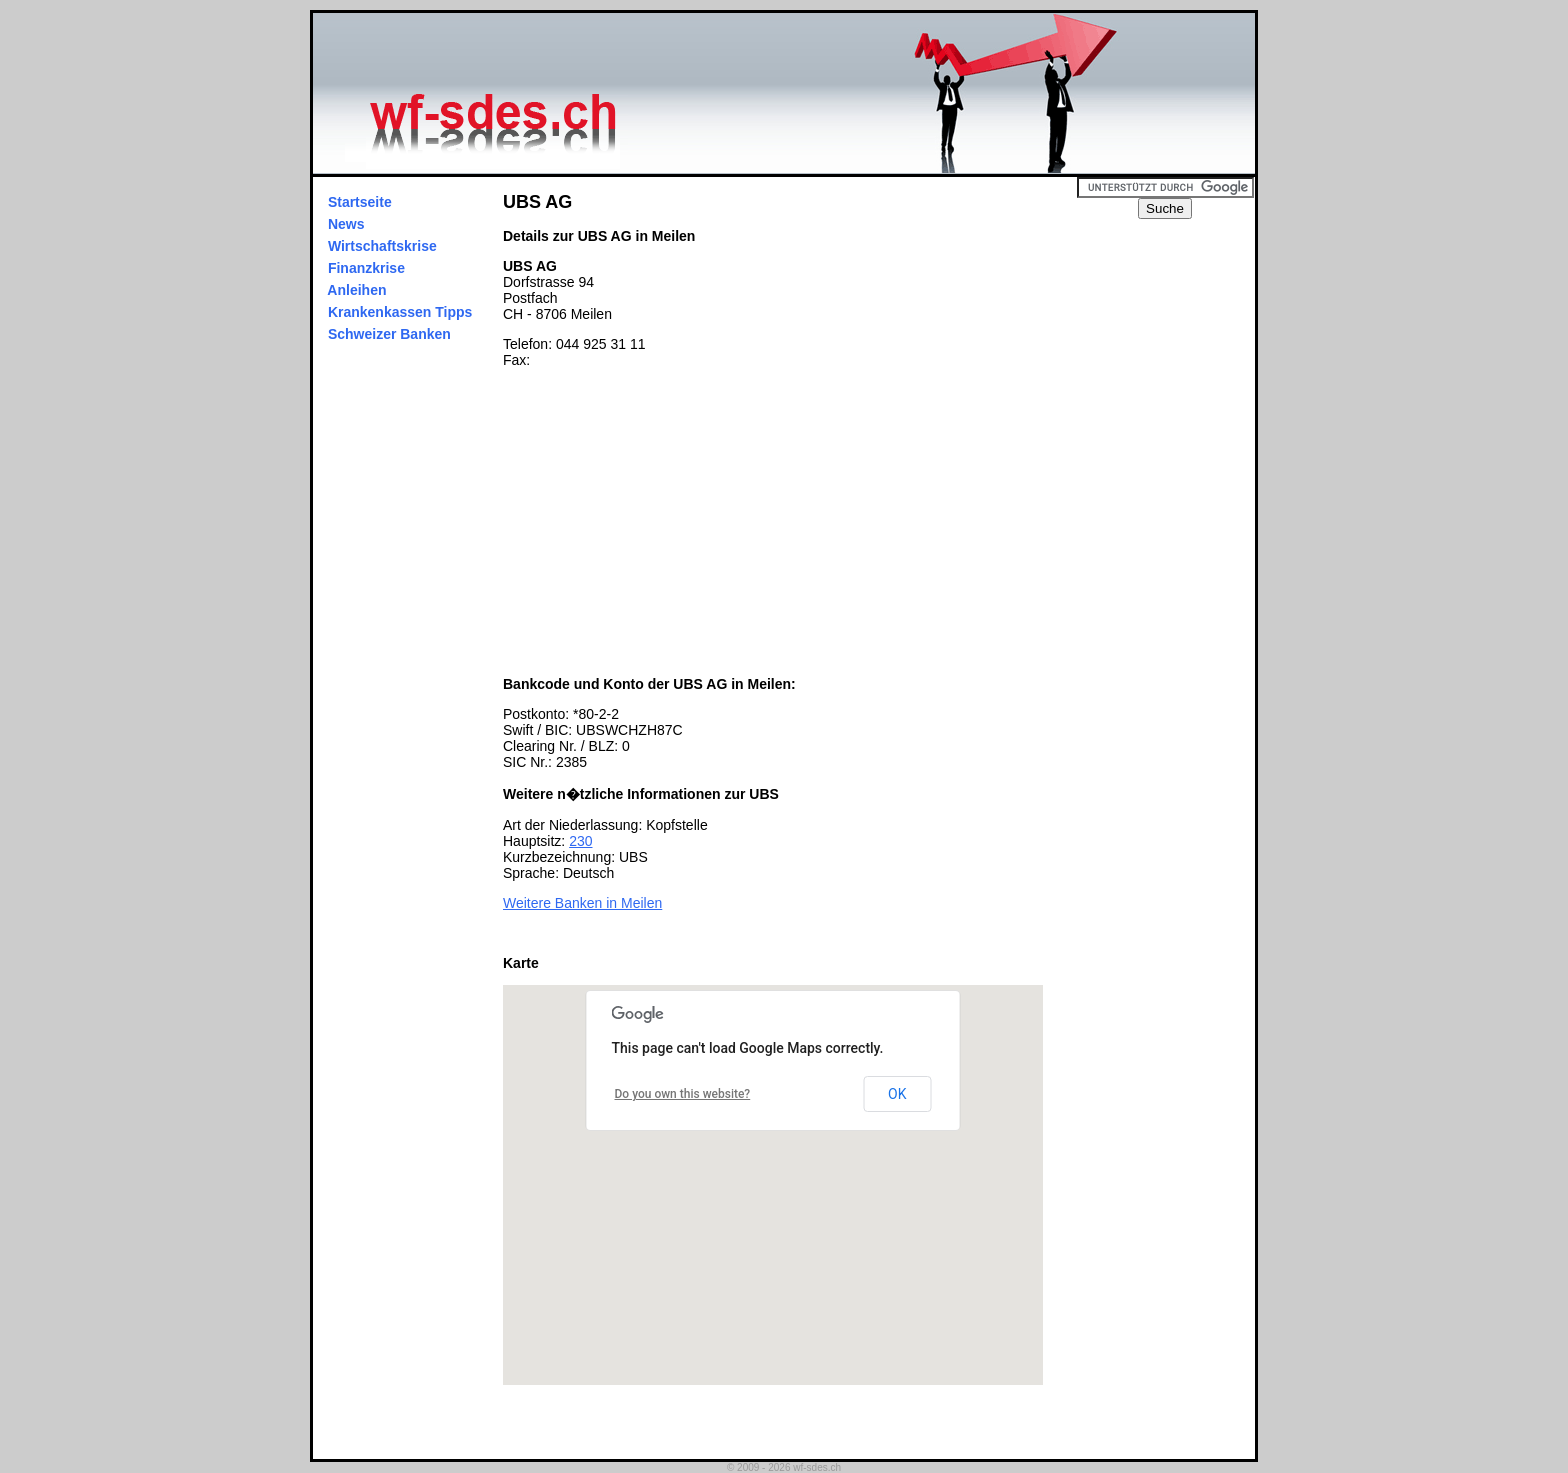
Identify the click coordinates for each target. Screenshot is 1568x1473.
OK (897, 1094)
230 (580, 841)
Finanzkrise (366, 268)
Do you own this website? (683, 1094)
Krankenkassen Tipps (400, 312)
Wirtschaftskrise (382, 246)
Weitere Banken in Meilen (582, 903)
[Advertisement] (671, 522)
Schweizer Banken (389, 334)
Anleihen (357, 290)
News (346, 224)
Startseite (360, 202)
